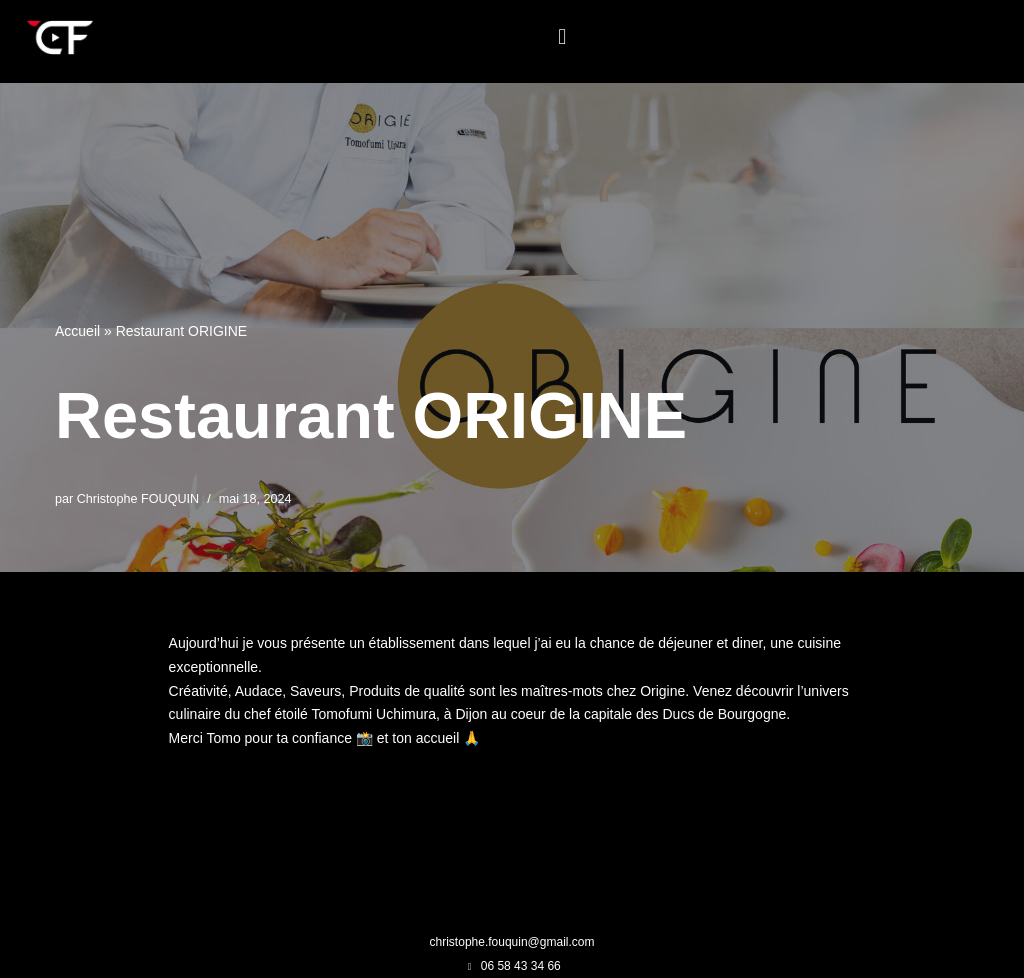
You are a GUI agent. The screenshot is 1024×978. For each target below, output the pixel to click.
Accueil (77, 331)
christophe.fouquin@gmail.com (512, 942)
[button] (562, 36)
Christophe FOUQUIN (138, 499)
